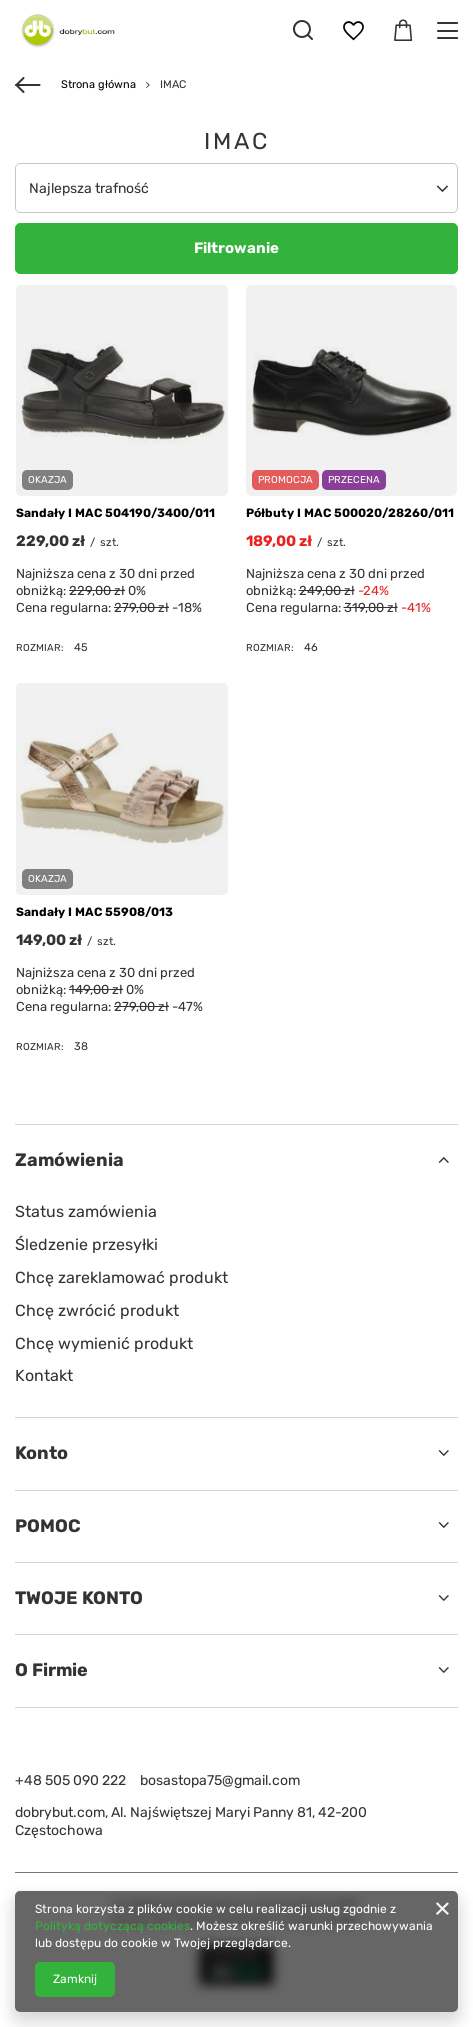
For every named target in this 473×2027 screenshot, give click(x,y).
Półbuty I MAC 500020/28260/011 (350, 513)
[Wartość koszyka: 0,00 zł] (403, 31)
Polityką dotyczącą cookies (112, 1926)
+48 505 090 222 (70, 1780)
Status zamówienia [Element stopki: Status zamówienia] (86, 1211)
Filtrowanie (236, 248)
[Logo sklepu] (65, 30)
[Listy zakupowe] (353, 31)
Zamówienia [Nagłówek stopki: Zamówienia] (69, 1160)
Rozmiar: (40, 647)
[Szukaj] (303, 30)
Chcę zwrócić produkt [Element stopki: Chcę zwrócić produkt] (97, 1310)
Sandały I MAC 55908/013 (94, 912)
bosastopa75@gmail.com (220, 1780)
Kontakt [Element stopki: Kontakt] (44, 1375)
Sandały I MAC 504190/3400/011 (115, 513)
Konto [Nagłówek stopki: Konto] (41, 1453)
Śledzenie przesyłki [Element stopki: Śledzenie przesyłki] (86, 1244)
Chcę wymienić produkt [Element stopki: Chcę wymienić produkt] (104, 1343)
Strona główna (98, 84)
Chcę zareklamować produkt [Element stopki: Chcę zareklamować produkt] (121, 1277)
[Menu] (450, 30)
